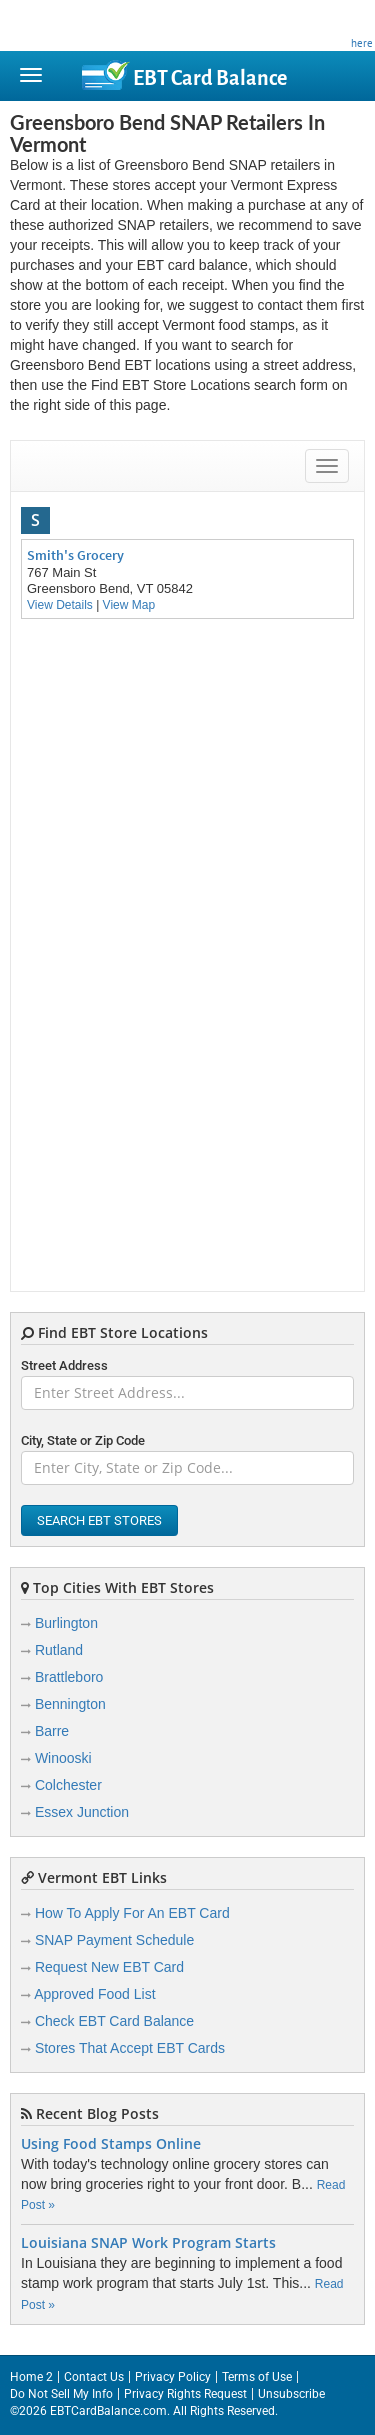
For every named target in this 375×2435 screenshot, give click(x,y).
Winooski (63, 1758)
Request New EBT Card (109, 1967)
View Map (129, 605)
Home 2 (31, 2377)
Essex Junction (82, 1812)
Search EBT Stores (99, 1520)
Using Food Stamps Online (111, 2144)
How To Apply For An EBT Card (132, 1913)
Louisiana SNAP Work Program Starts (148, 2243)
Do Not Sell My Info (61, 2394)
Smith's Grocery (75, 555)
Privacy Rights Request (185, 2394)
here (362, 43)
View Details (60, 605)
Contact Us (94, 2377)
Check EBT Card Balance (114, 2021)
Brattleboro (69, 1677)
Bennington (70, 1704)
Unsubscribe (291, 2394)
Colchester (68, 1785)
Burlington (66, 1623)
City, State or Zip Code (83, 1440)
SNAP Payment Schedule (114, 1940)
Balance (210, 78)
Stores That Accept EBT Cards (130, 2048)
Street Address (64, 1365)
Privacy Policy (173, 2377)
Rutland (59, 1650)
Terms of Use (257, 2377)
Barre (52, 1731)
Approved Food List (94, 1994)
